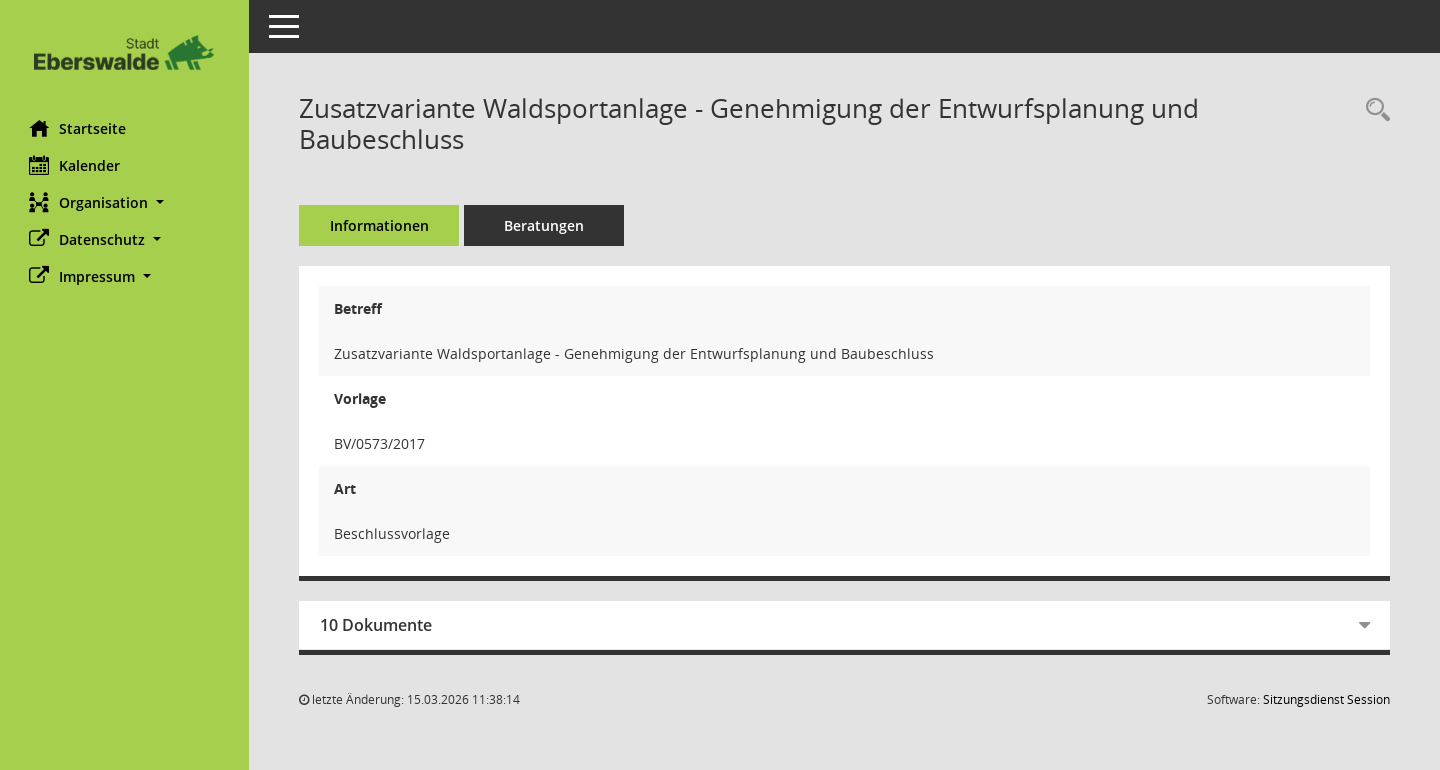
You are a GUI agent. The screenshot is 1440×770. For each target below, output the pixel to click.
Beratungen (545, 225)
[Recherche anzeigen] (1373, 110)
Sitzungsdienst (1326, 699)
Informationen (380, 225)
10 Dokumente (377, 625)
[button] (125, 202)
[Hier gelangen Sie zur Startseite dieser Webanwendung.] (125, 52)
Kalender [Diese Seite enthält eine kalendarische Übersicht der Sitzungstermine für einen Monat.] (75, 165)
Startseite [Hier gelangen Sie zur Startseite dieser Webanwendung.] (78, 128)
